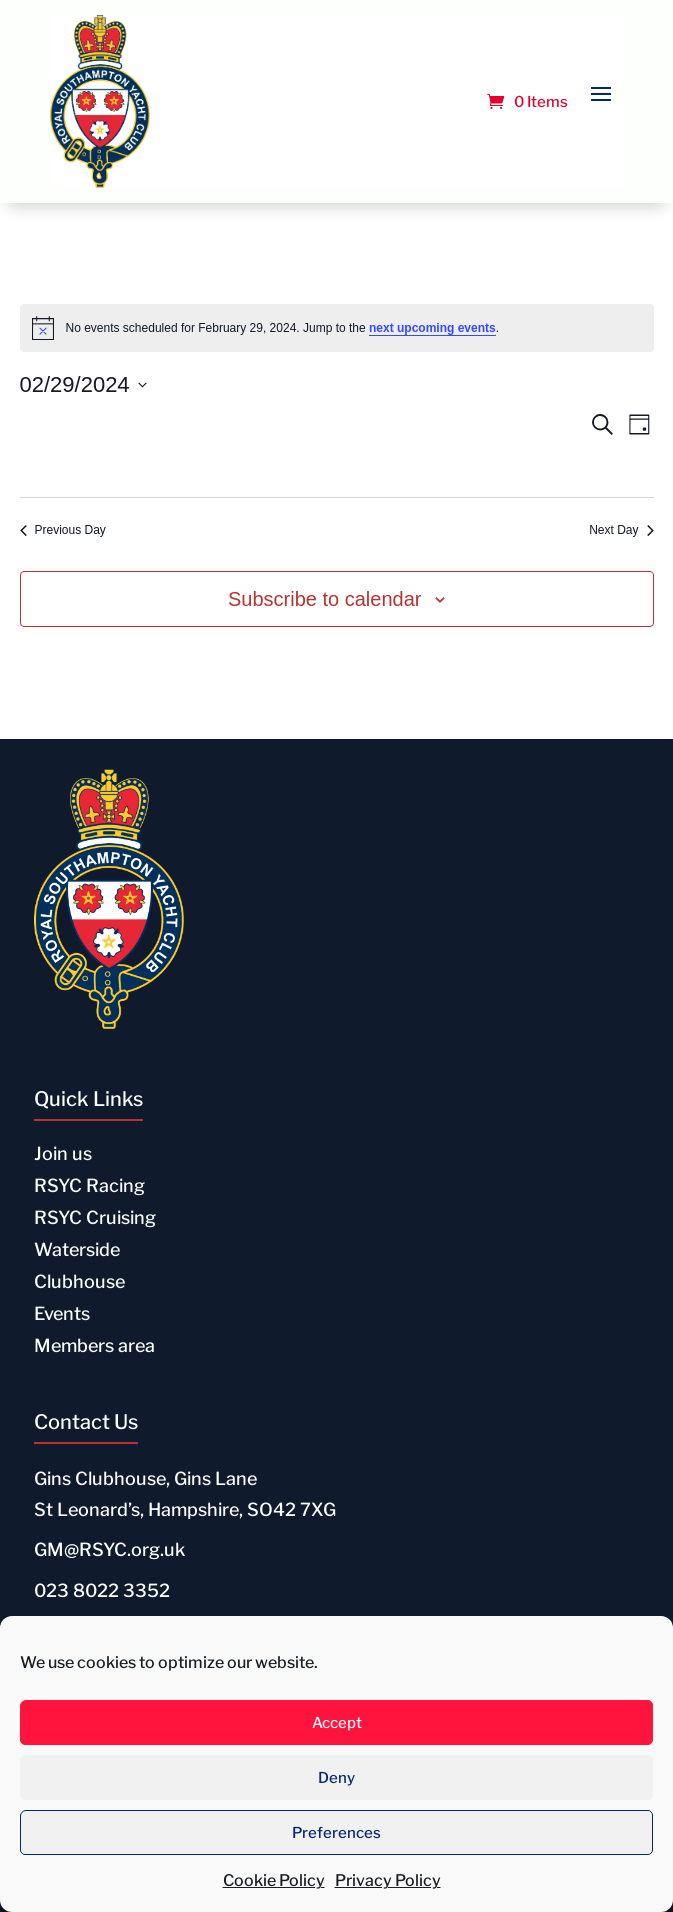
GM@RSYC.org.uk (109, 1549)
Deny (336, 1778)
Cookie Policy (274, 1880)
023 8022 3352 (102, 1590)
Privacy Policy (388, 1880)
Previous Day (63, 530)
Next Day (621, 530)
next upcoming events (432, 328)
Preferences (336, 1833)
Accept (337, 1723)
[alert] (337, 328)
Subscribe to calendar (324, 599)
